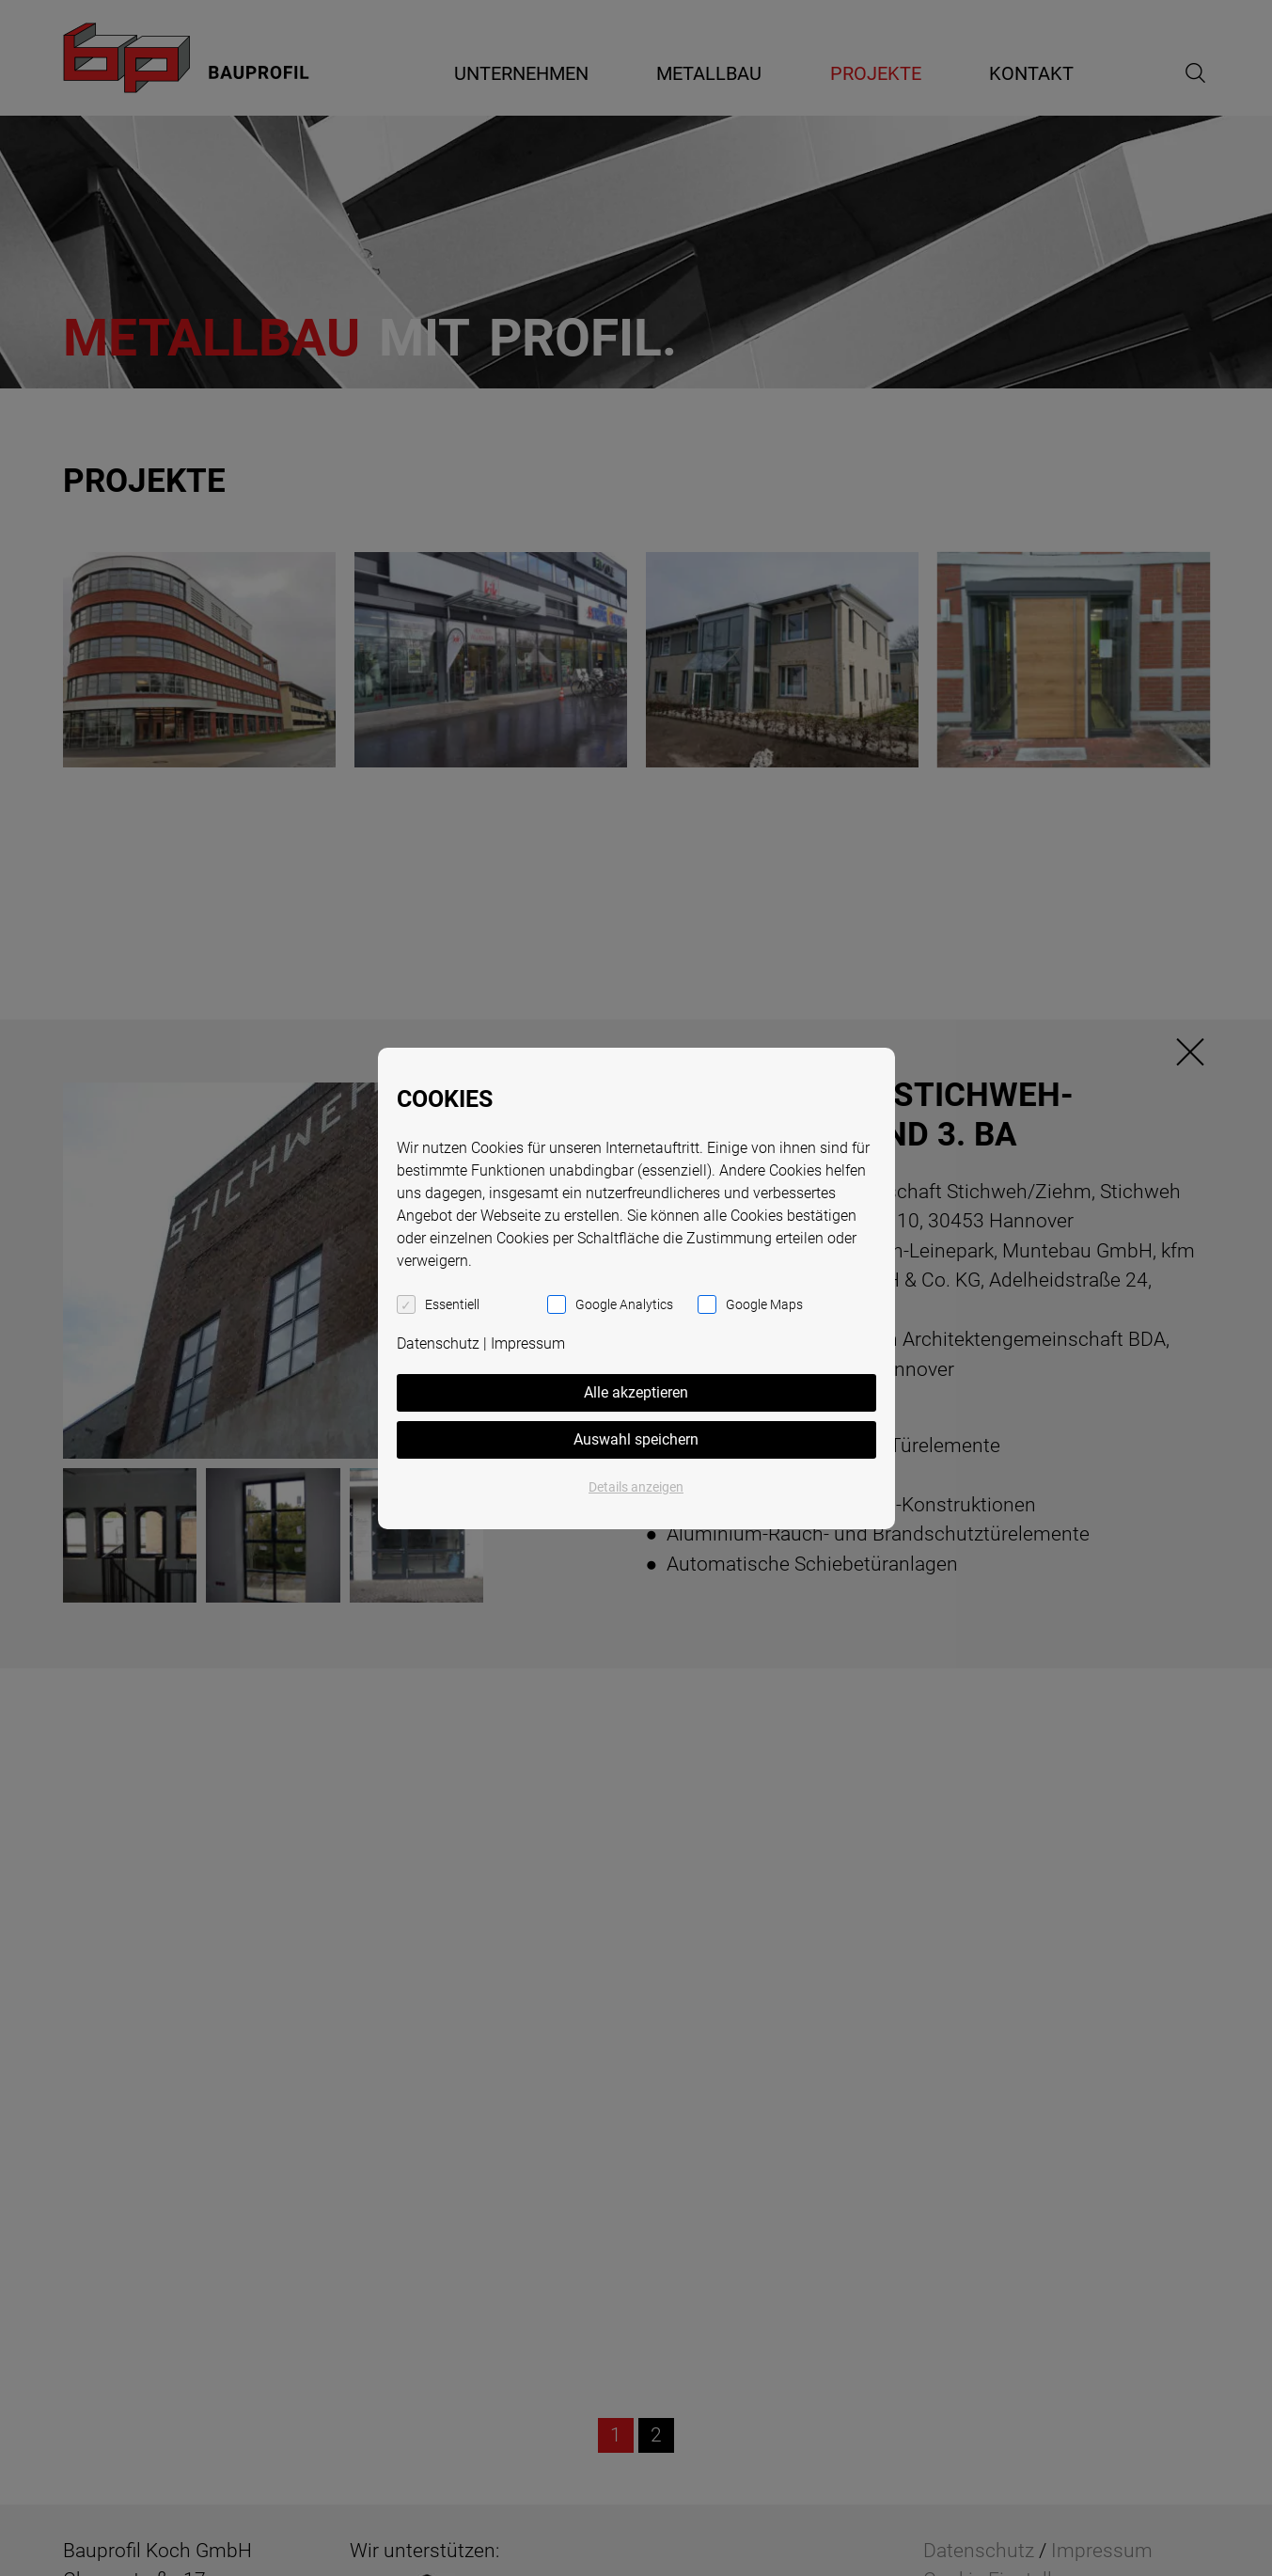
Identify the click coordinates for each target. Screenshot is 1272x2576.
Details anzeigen (636, 1486)
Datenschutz (438, 1343)
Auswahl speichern (636, 1439)
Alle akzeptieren (636, 1392)
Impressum (528, 1343)
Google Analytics (624, 1304)
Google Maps (764, 1304)
